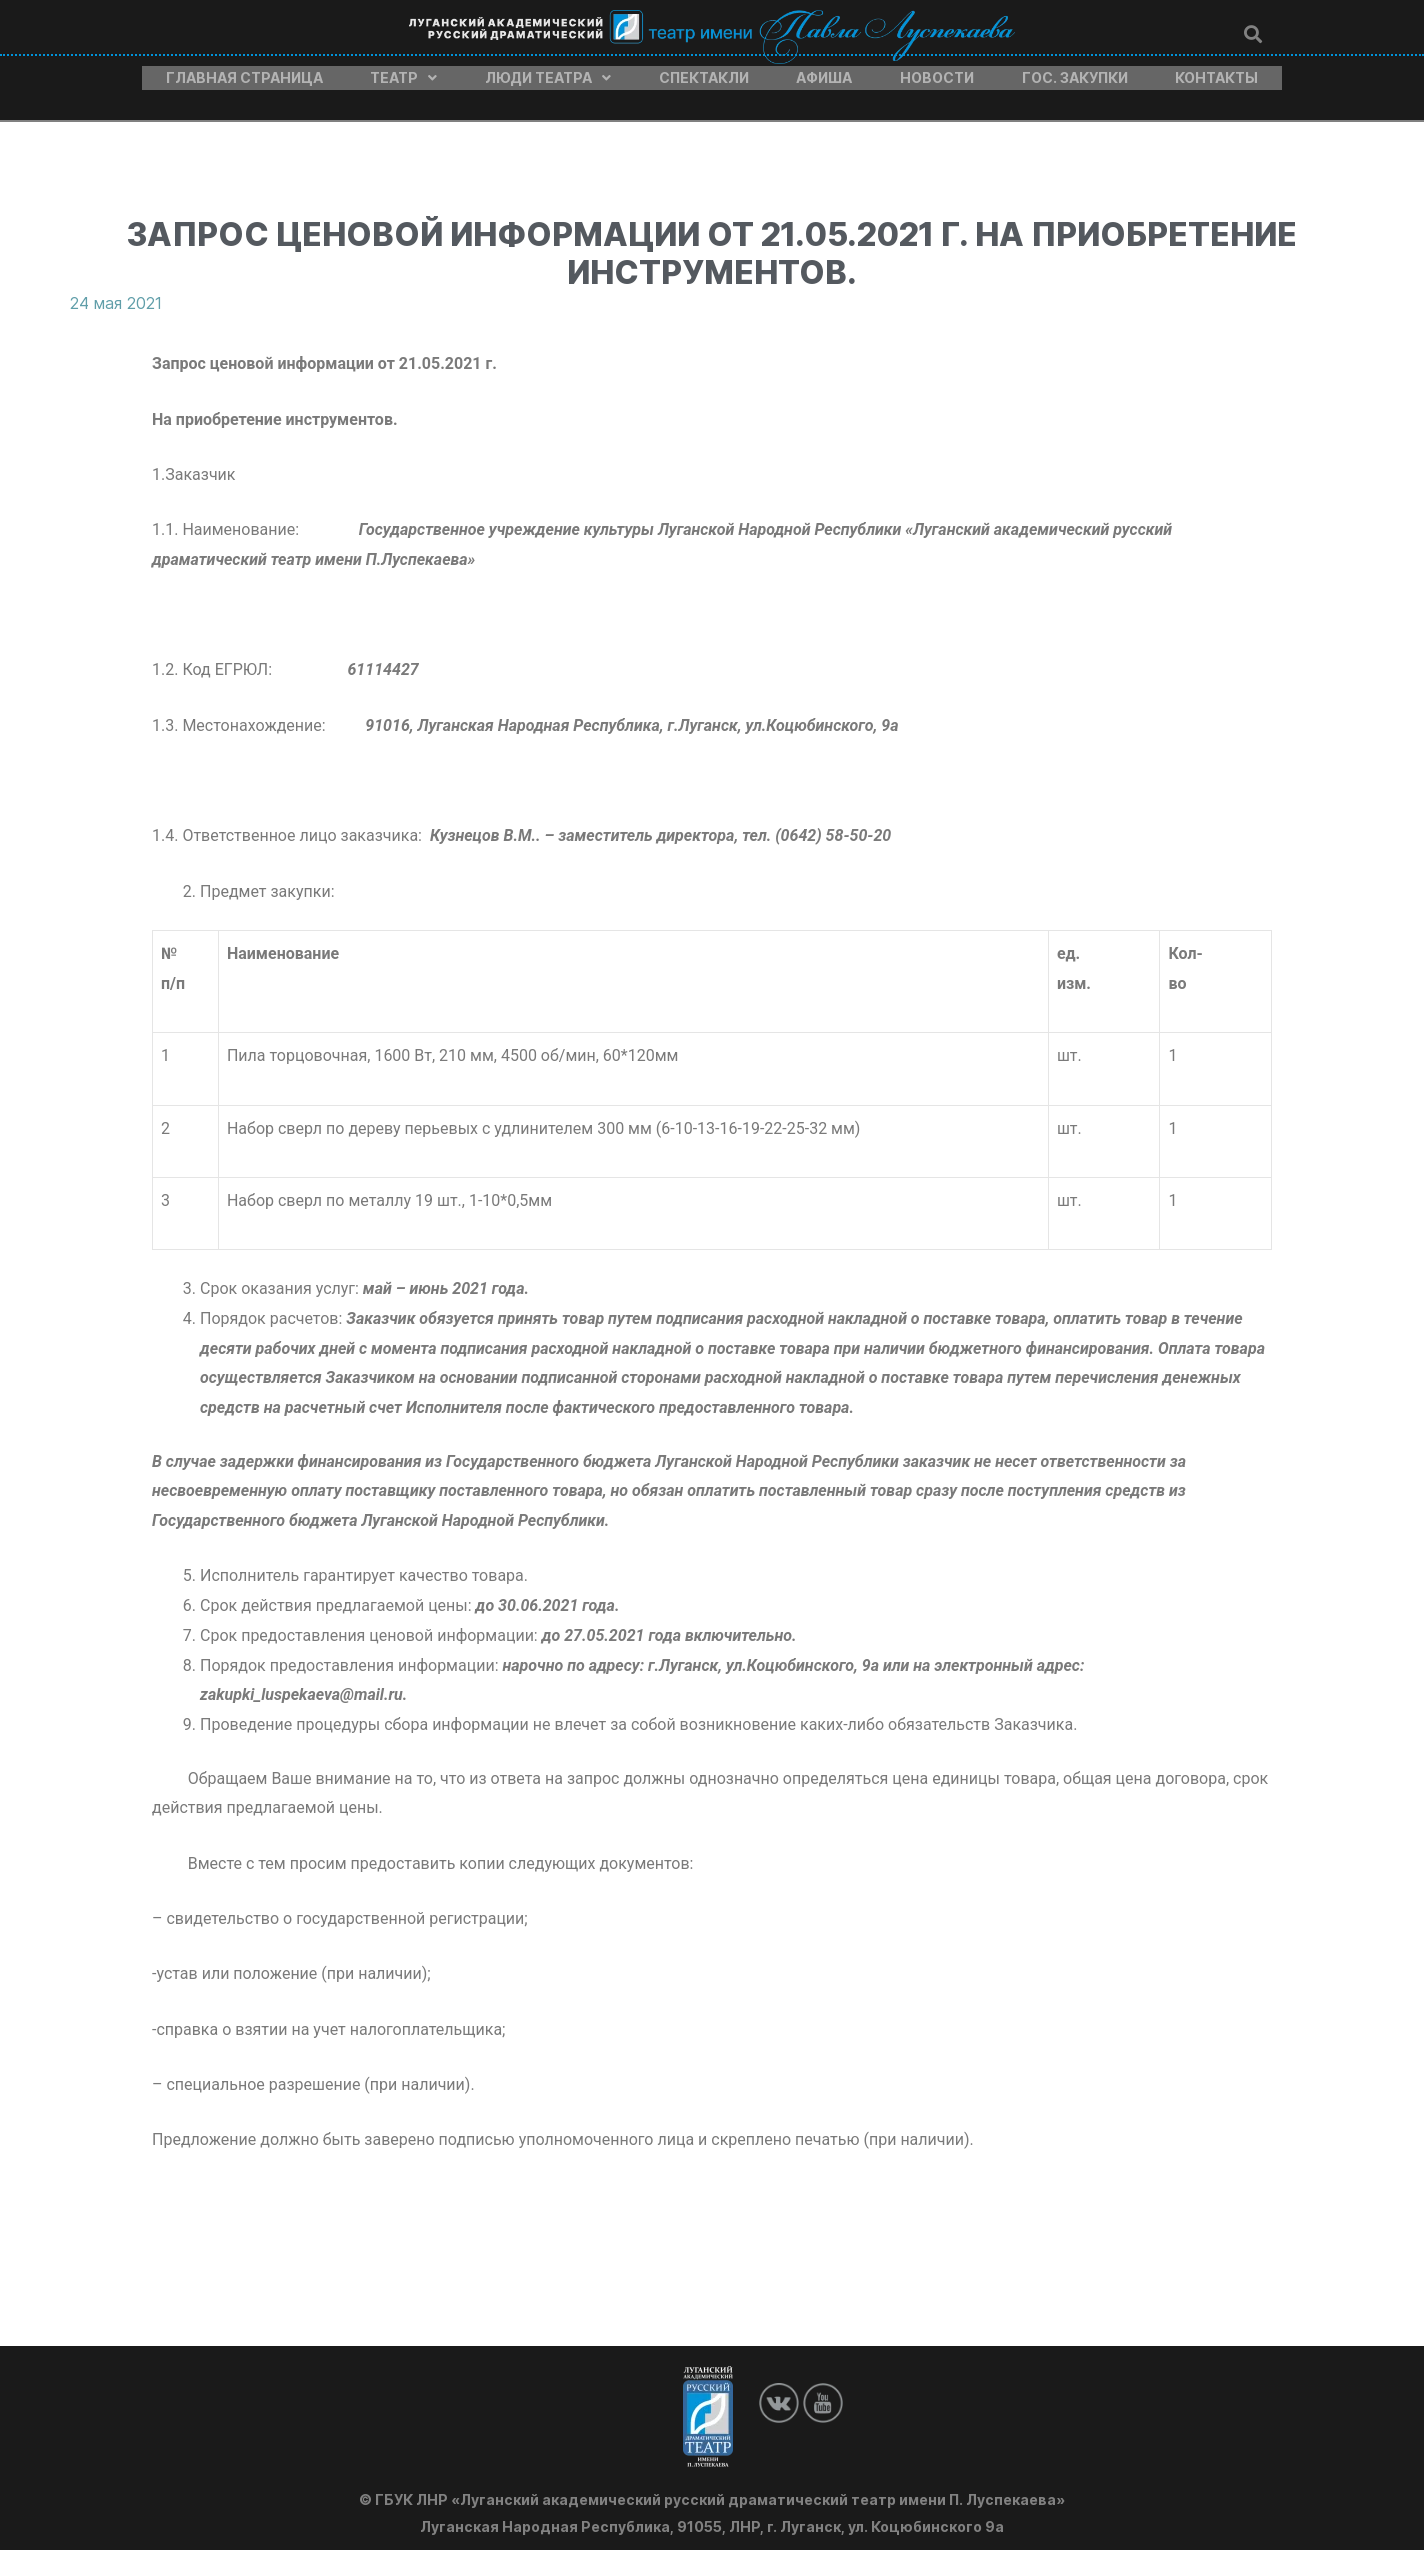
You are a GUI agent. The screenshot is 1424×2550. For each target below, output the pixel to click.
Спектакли (704, 73)
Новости (937, 73)
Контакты (1216, 73)
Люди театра (548, 73)
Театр (403, 73)
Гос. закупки (1075, 73)
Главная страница (244, 73)
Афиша (824, 73)
